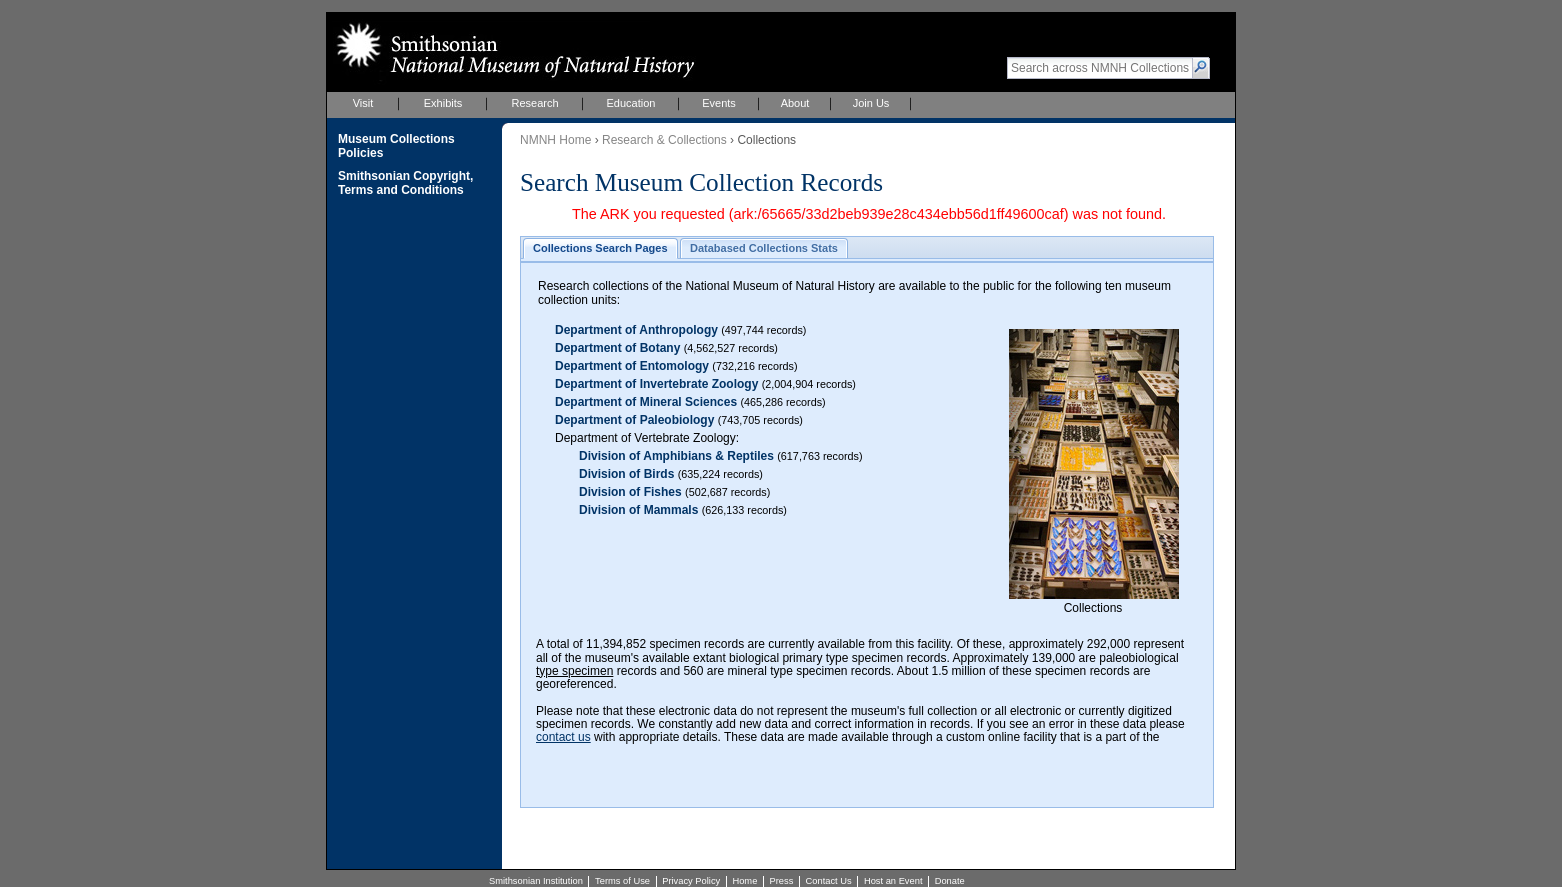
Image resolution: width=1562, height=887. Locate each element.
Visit (363, 103)
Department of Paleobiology (634, 420)
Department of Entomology (632, 366)
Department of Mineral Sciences (646, 402)
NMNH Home (555, 140)
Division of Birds (626, 474)
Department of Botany (617, 348)
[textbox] (1100, 68)
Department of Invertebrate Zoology (656, 384)
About (795, 103)
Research (534, 103)
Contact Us (829, 881)
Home (744, 881)
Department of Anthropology (636, 330)
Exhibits (443, 103)
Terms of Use (622, 881)
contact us (563, 737)
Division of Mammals (638, 510)
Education (631, 103)
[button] (1201, 68)
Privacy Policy (691, 881)
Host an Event (893, 881)
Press (782, 881)
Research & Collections (664, 140)
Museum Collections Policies (396, 146)
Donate (950, 881)
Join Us (871, 103)
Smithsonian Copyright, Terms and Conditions (405, 183)
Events (719, 103)
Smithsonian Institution (536, 881)
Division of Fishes (630, 492)
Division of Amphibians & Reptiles (676, 456)
